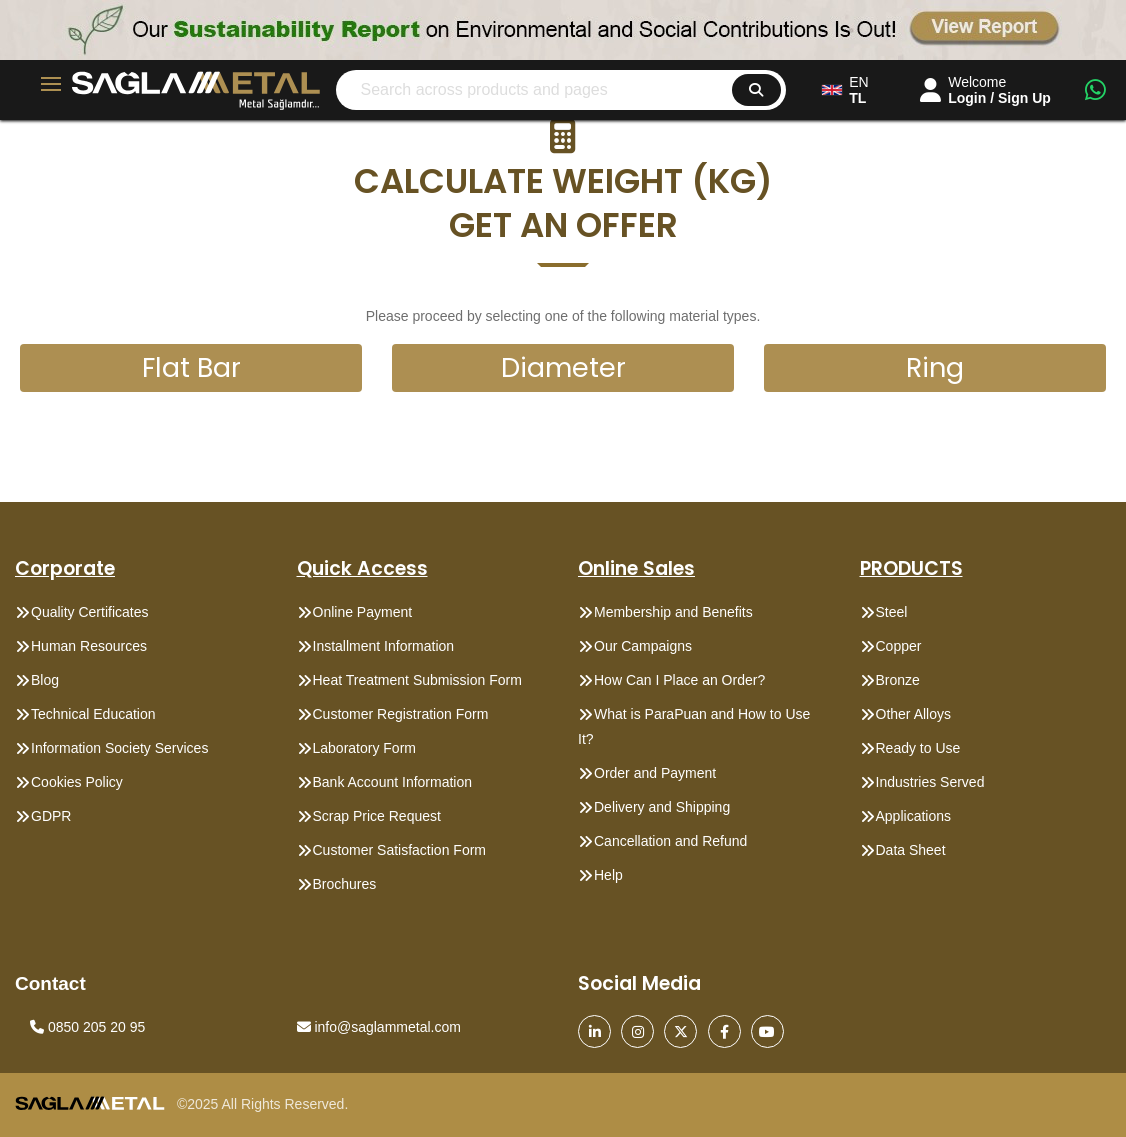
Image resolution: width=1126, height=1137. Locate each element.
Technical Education (93, 714)
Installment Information (384, 646)
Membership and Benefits (673, 612)
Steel (892, 612)
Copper (899, 646)
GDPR (51, 816)
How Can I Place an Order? (679, 680)
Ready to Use (918, 748)
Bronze (898, 680)
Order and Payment (655, 773)
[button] (563, 181)
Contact (50, 983)
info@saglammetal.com (379, 1027)
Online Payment (363, 612)
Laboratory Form (364, 748)
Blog (45, 680)
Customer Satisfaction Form (400, 850)
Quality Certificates (89, 612)
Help (608, 875)
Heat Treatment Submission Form (417, 680)
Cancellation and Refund (670, 841)
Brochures (345, 884)
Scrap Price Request (377, 816)
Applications (914, 816)
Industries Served (930, 782)
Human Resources (89, 646)
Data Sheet (911, 850)
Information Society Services (119, 748)
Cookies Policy (77, 782)
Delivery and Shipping (662, 807)
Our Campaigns (643, 646)
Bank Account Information (393, 782)
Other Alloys (913, 714)
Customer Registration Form (401, 714)
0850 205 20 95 (87, 1027)
